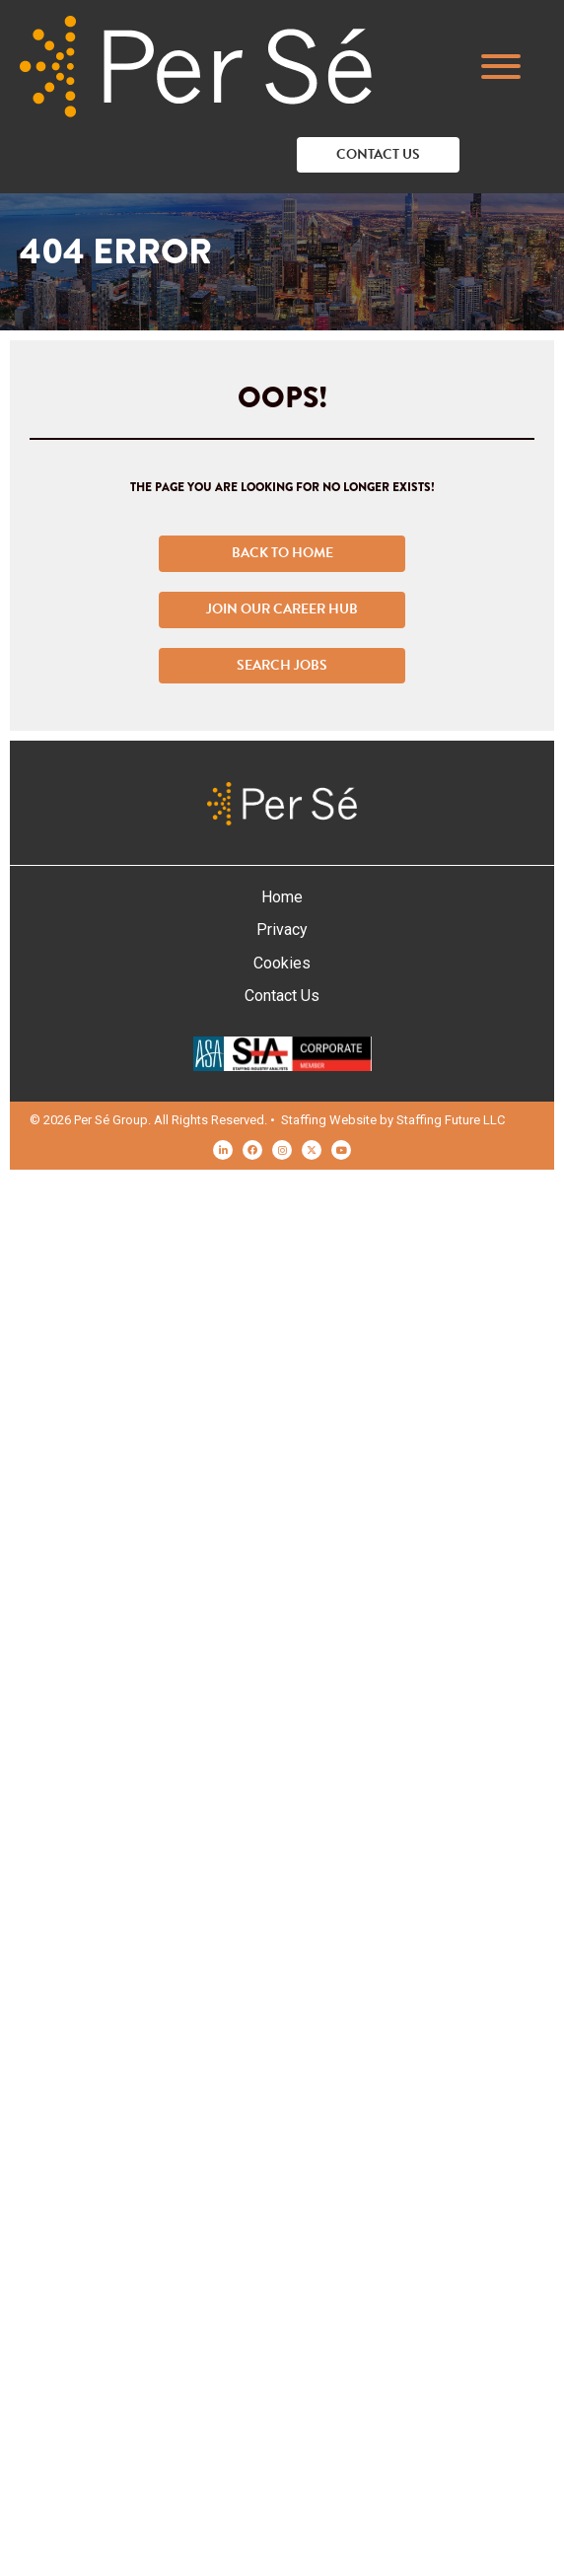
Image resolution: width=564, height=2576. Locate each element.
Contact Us (282, 995)
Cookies (282, 963)
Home (282, 897)
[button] (510, 66)
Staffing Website (329, 1119)
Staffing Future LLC (450, 1119)
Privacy (282, 929)
